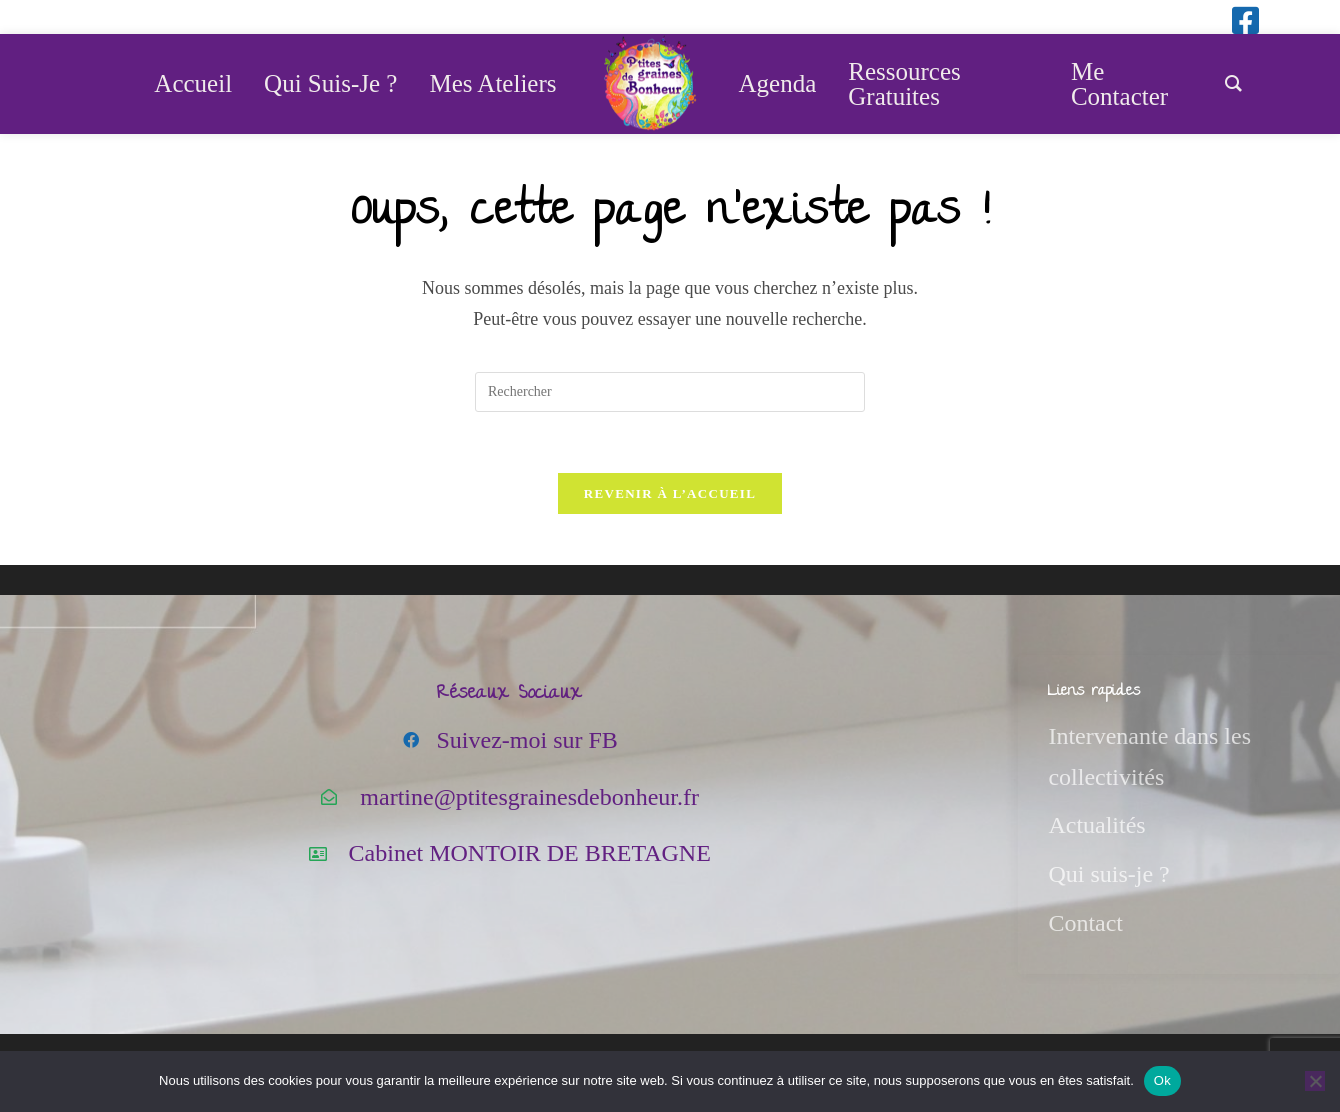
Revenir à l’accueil (670, 493)
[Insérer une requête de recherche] (670, 392)
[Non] (1315, 1081)
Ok (1162, 1080)
